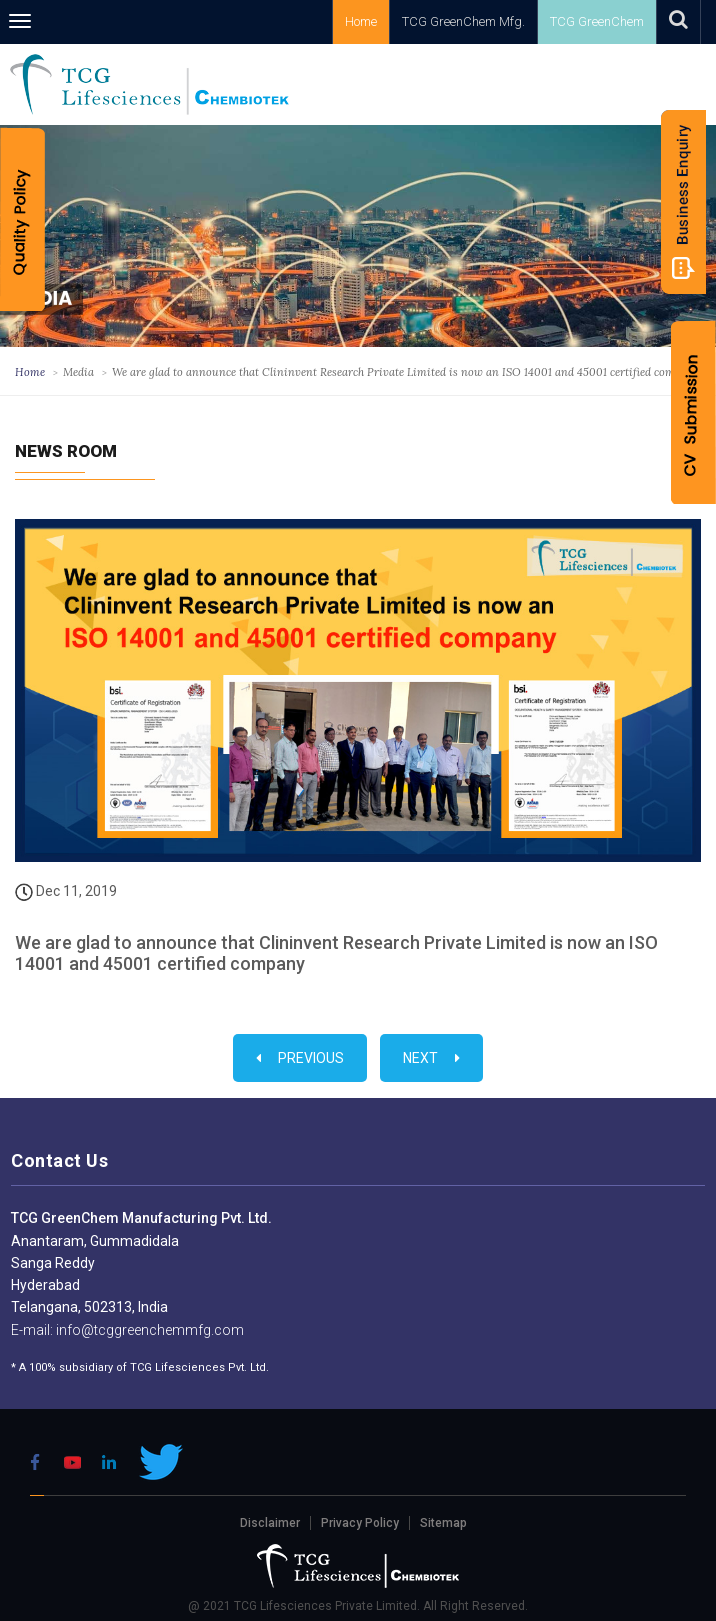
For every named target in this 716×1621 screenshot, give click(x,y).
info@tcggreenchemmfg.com (148, 1330)
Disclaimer (270, 1523)
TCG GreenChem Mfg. (463, 21)
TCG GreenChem (597, 21)
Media (78, 372)
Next (431, 1058)
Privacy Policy (360, 1523)
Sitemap (443, 1523)
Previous (300, 1058)
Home (361, 21)
